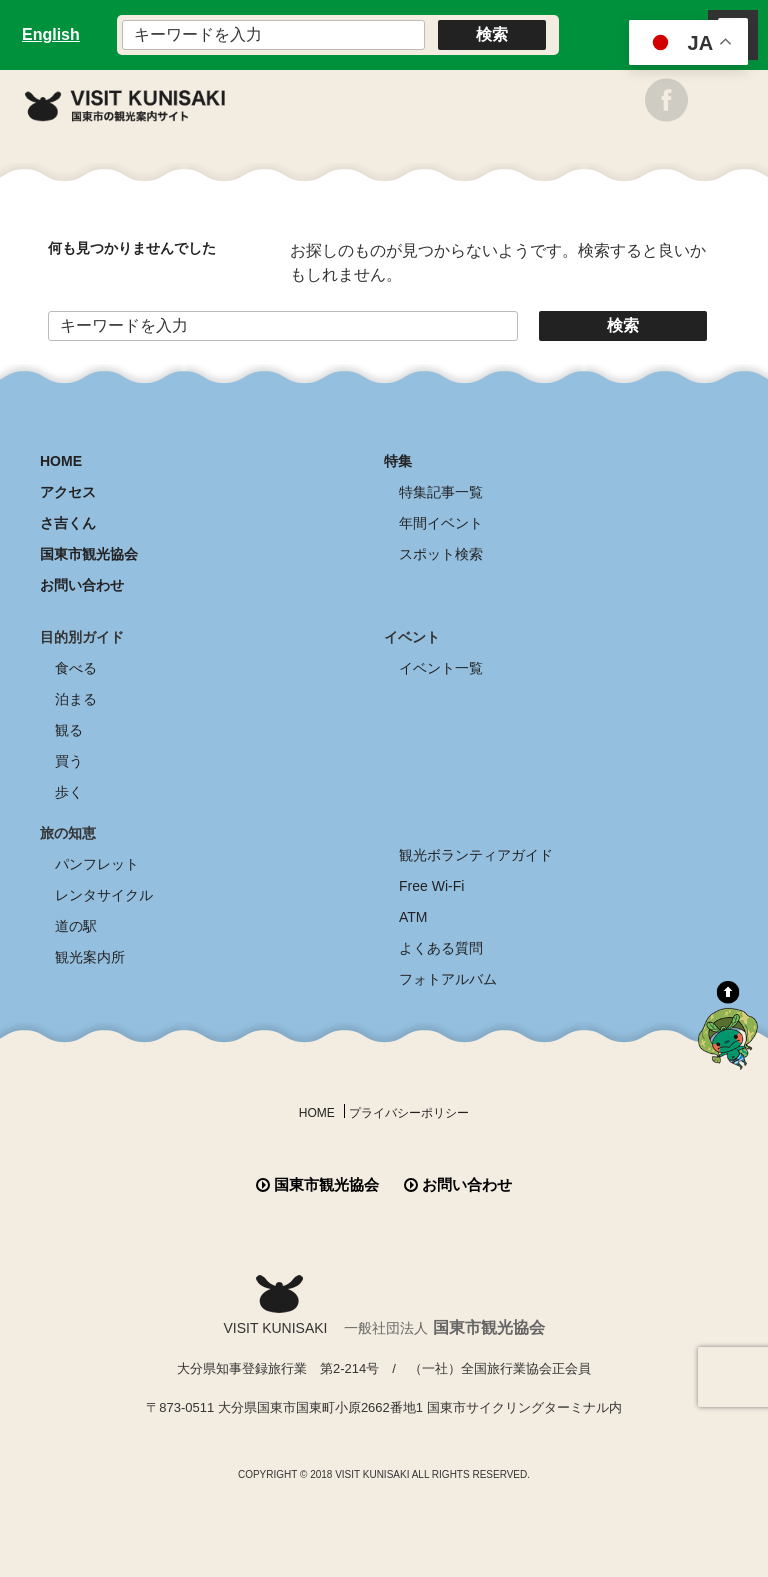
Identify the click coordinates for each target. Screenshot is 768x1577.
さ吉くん (68, 523)
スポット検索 (441, 554)
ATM (413, 917)
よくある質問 (441, 948)
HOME (61, 461)
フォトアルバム (448, 979)
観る (69, 730)
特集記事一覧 (441, 492)
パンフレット (97, 864)
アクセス (68, 492)
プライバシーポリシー (409, 1113)
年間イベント (441, 523)
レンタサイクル (104, 895)
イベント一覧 (441, 668)
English (51, 34)
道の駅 (76, 926)
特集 (398, 461)
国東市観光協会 (89, 554)
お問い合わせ (82, 585)
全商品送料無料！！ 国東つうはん (384, 1497)
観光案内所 (90, 957)
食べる (76, 668)
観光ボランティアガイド (476, 855)
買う (69, 761)
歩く (69, 792)
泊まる (76, 699)
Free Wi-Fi (431, 886)
